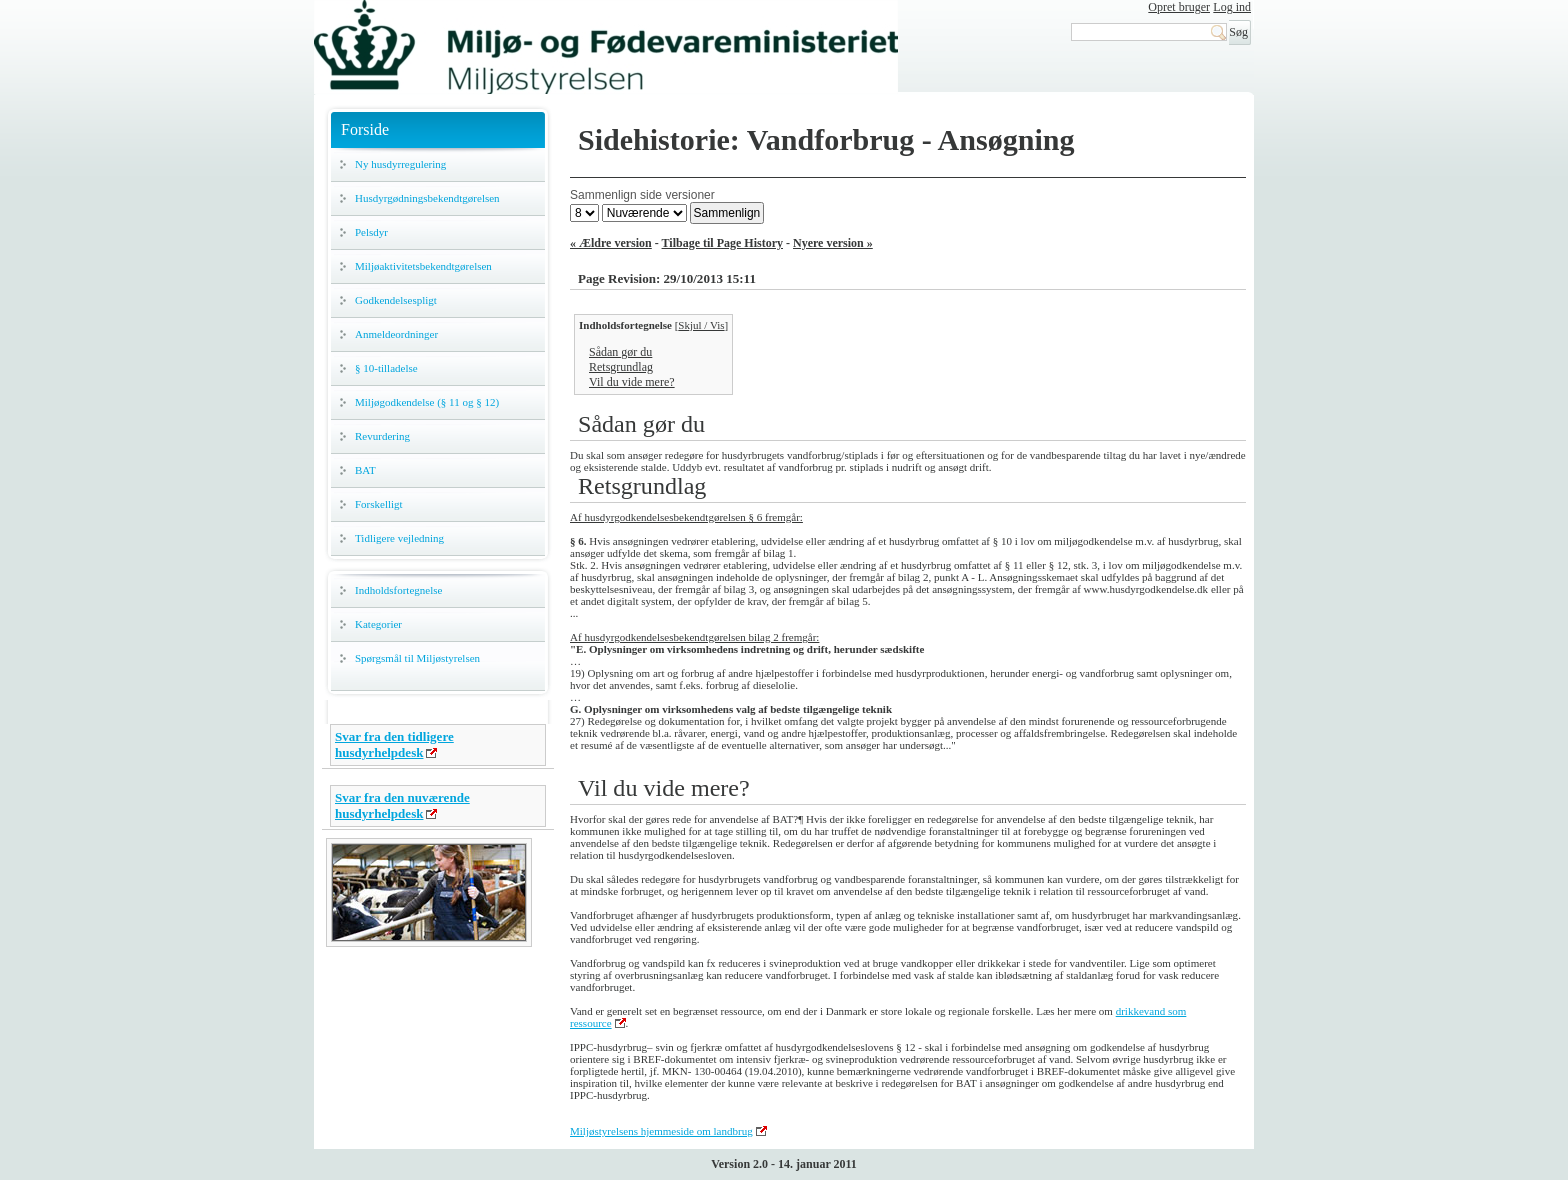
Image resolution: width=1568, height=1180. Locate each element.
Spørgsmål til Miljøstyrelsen (417, 658)
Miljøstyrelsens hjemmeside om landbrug (661, 1131)
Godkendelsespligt (396, 300)
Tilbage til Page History (722, 243)
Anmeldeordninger (396, 334)
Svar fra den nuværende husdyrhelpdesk (402, 805)
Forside (365, 129)
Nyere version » (833, 243)
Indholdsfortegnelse (398, 590)
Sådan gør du (620, 352)
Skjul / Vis (701, 325)
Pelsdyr (371, 232)
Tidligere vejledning (399, 538)
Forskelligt (379, 504)
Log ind (1232, 7)
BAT (365, 470)
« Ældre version (611, 243)
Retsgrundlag (621, 367)
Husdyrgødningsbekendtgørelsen (427, 198)
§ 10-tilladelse (386, 368)
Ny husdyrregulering (400, 164)
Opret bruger (1179, 7)
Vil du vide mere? (632, 382)
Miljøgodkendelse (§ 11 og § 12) (427, 402)
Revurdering (382, 436)
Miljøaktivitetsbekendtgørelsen (423, 266)
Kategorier (378, 624)
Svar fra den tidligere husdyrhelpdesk (394, 744)
